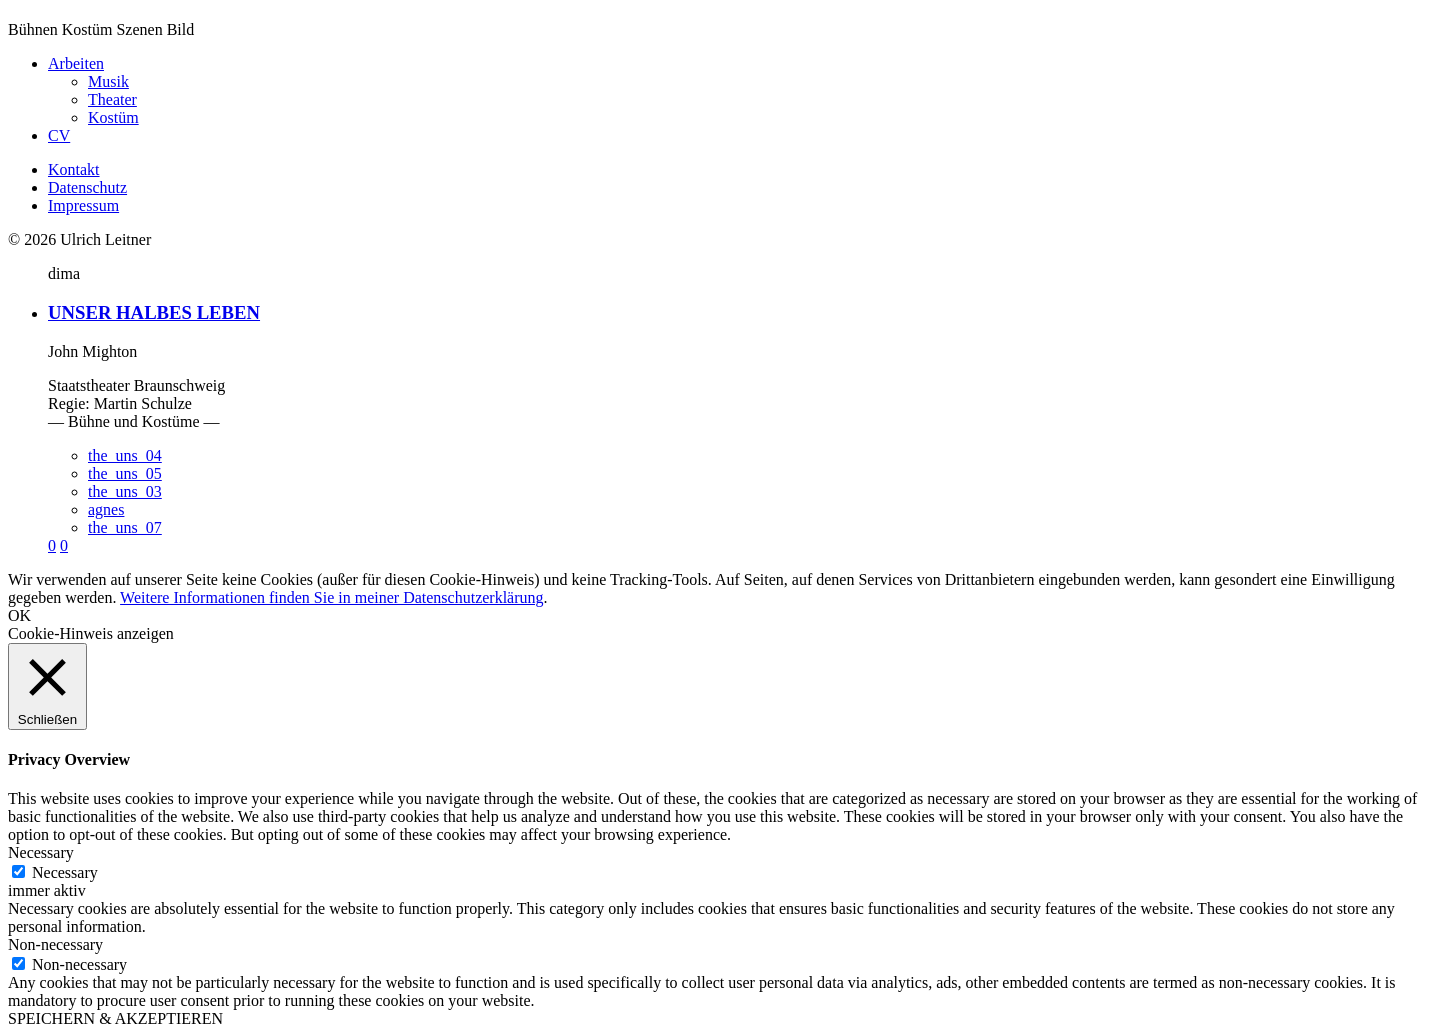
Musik (108, 81)
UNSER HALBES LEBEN (154, 312)
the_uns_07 (125, 527)
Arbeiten (76, 63)
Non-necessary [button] (55, 944)
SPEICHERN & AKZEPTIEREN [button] (115, 1018)
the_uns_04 (125, 455)
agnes (106, 509)
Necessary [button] (41, 852)
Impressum (83, 205)
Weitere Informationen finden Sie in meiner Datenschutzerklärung (331, 597)
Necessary (65, 872)
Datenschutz (87, 187)
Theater (112, 99)
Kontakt (74, 169)
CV (59, 135)
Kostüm (113, 117)
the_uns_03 (125, 491)
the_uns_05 (125, 473)
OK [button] (19, 615)
